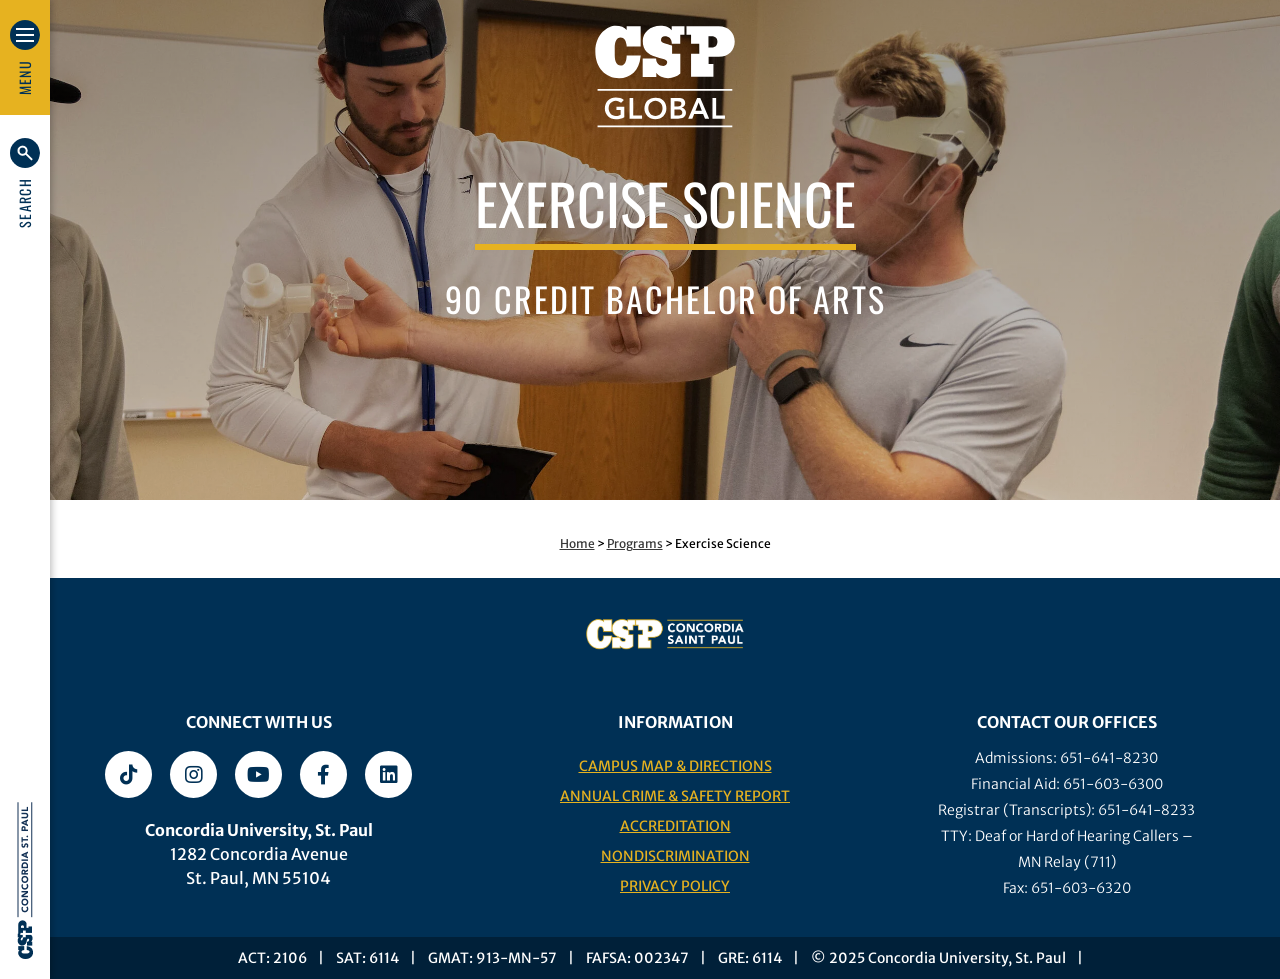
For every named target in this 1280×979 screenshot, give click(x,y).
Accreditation (675, 826)
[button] (25, 183)
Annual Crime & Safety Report (675, 796)
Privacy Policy (675, 886)
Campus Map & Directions (675, 766)
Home (577, 543)
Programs (635, 543)
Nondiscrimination (675, 856)
